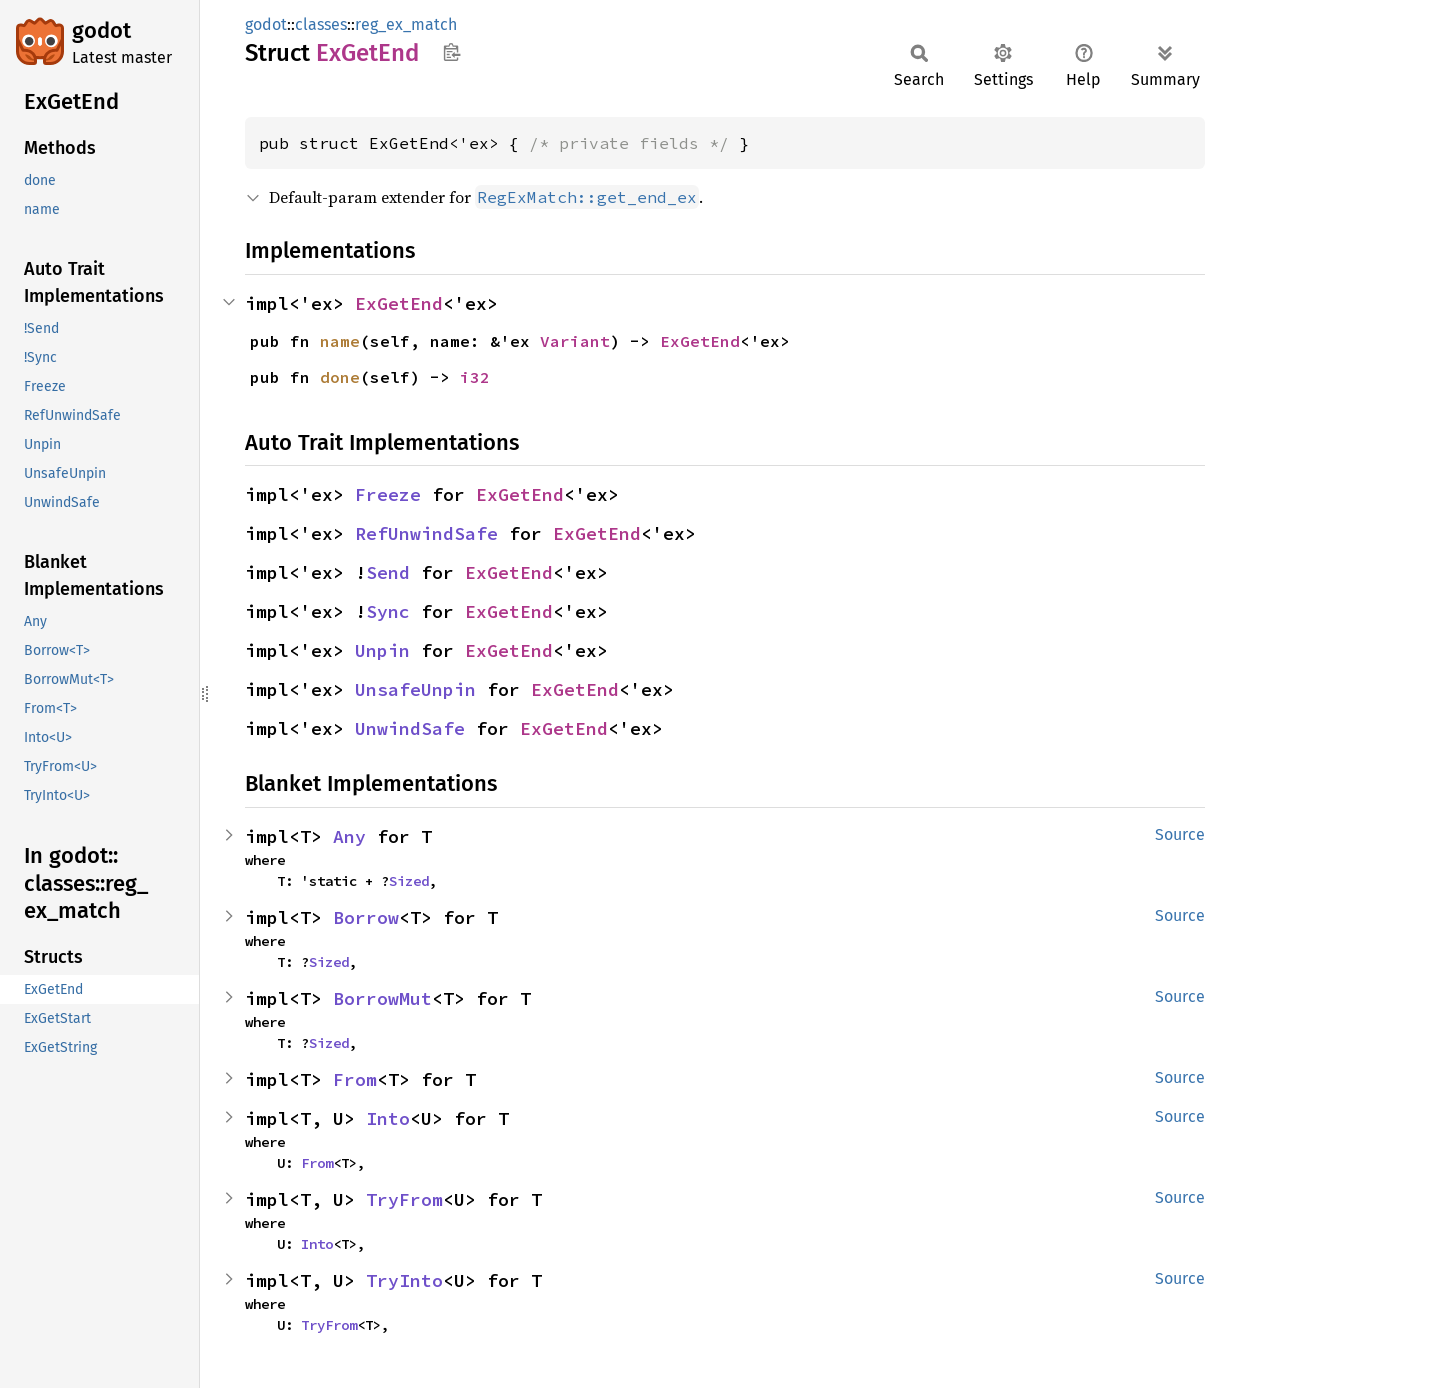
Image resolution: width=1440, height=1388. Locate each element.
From (355, 1079)
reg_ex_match (406, 24)
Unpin (382, 650)
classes (321, 24)
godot (101, 30)
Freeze (388, 494)
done (340, 377)
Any (349, 836)
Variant (575, 341)
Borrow (366, 917)
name (340, 341)
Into (388, 1118)
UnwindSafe (410, 728)
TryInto (404, 1280)
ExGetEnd (399, 303)
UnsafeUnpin (415, 689)
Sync (388, 611)
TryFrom (404, 1199)
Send (388, 572)
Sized (409, 881)
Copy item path (451, 52)
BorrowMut (382, 998)
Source (1180, 834)
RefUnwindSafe (426, 533)
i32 (475, 377)
